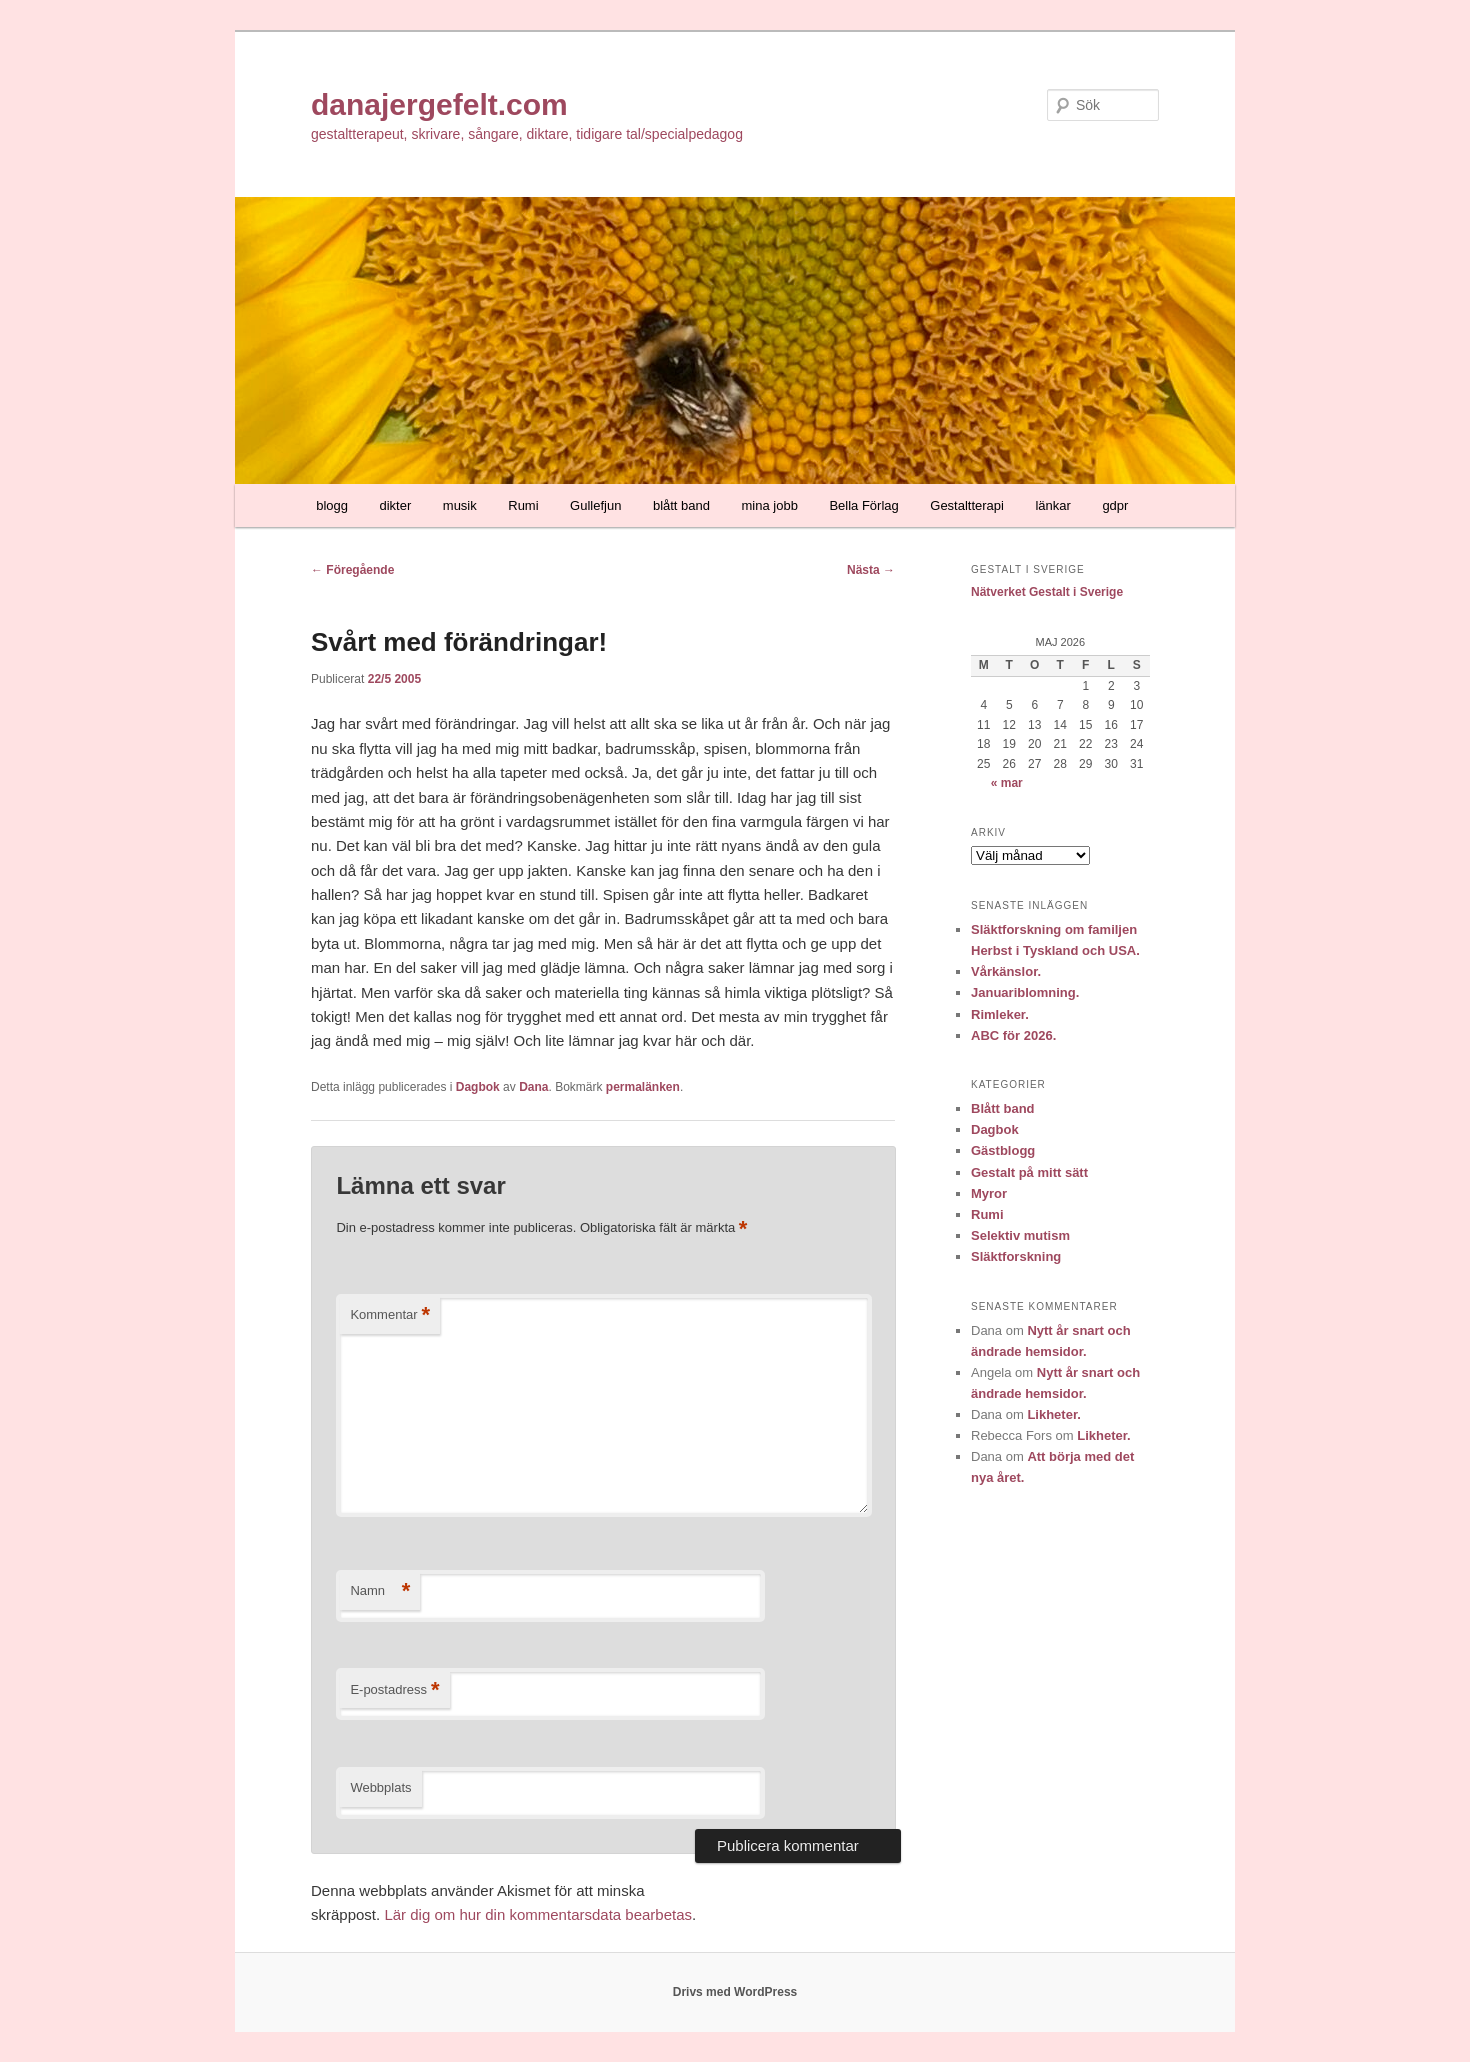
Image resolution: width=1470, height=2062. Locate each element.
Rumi (523, 505)
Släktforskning (1016, 1256)
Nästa (871, 570)
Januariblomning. (1025, 992)
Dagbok (478, 1087)
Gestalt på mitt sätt (1029, 1172)
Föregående (352, 570)
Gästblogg (1003, 1150)
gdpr (1115, 505)
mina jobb (770, 505)
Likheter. (1053, 1414)
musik (460, 505)
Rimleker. (1000, 1014)
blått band (681, 505)
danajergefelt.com (439, 104)
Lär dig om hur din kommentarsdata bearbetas (538, 1914)
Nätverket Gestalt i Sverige (1047, 592)
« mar (1007, 783)
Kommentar (390, 1315)
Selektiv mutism (1020, 1235)
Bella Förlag (863, 505)
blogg (332, 505)
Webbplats (380, 1787)
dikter (396, 505)
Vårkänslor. (1006, 971)
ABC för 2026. (1013, 1035)
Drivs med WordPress (735, 1992)
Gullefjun (595, 505)
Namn (380, 1591)
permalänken (643, 1087)
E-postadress (394, 1690)
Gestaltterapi (967, 505)
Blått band (1003, 1108)
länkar (1052, 505)
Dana (533, 1087)
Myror (989, 1193)
